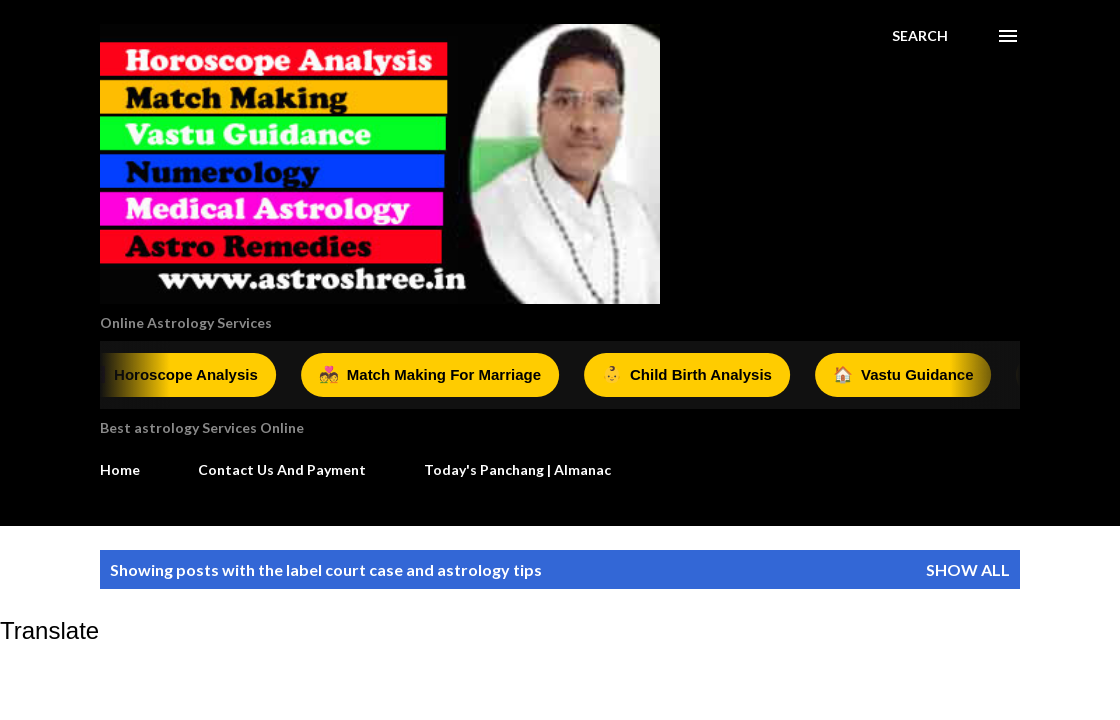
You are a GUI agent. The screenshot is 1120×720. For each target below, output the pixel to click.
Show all (968, 569)
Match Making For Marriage (434, 375)
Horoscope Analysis (176, 375)
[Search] (920, 36)
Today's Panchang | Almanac (517, 469)
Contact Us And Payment (282, 469)
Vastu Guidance (907, 375)
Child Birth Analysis (691, 375)
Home (120, 469)
